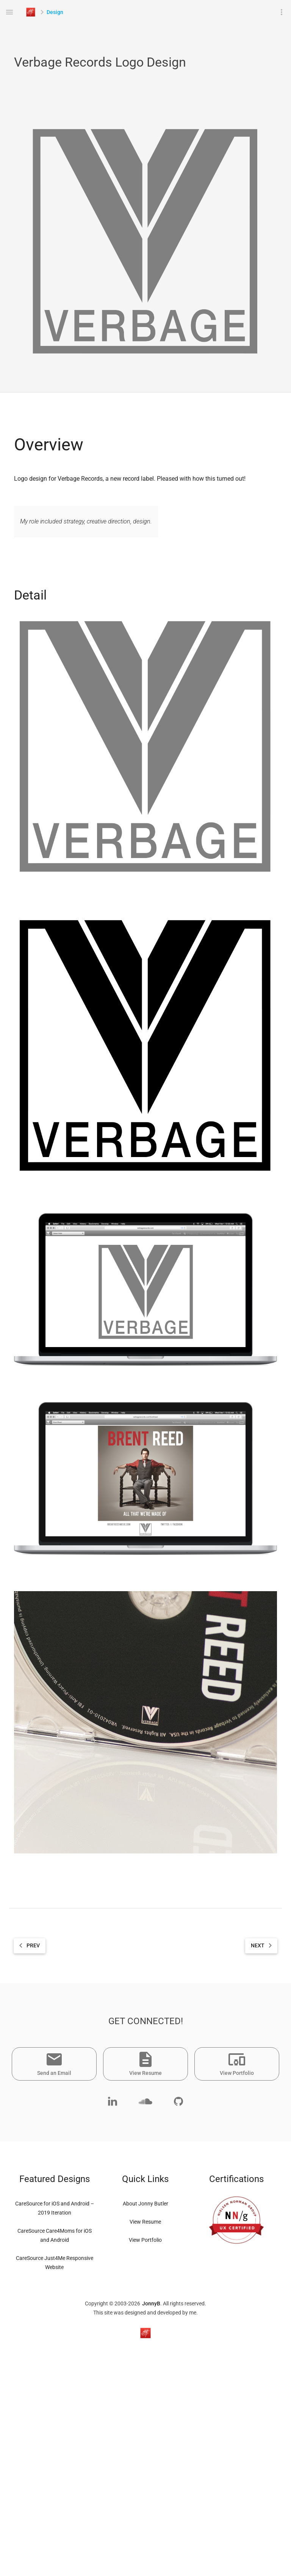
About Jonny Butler (145, 2204)
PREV (28, 1945)
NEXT (263, 1945)
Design (55, 12)
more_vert (281, 12)
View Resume (145, 2222)
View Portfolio (145, 2240)
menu (9, 12)
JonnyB (151, 2303)
